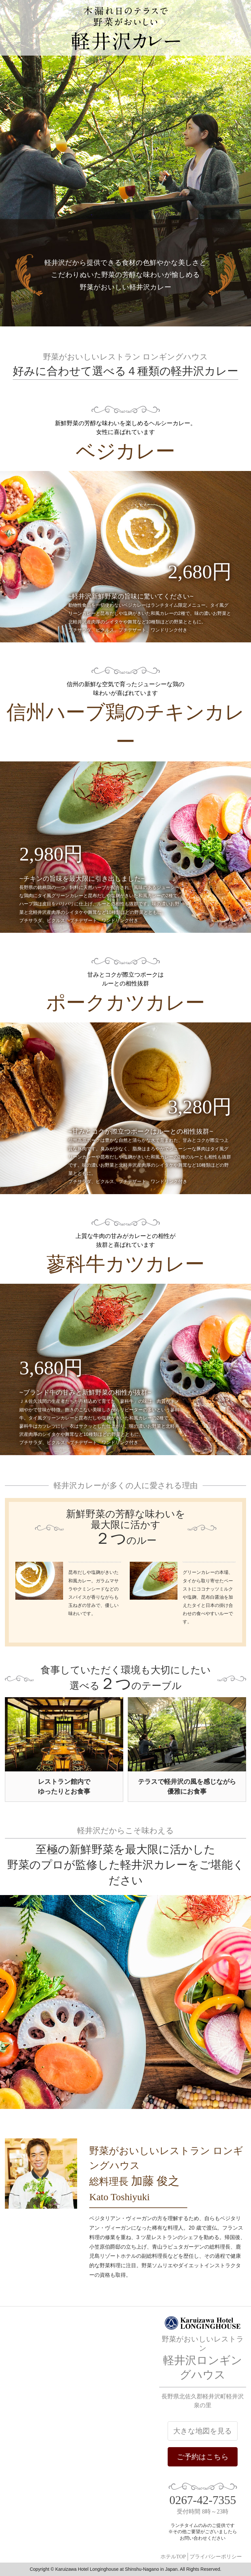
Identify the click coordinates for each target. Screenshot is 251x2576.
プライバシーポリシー (216, 2556)
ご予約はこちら (203, 2457)
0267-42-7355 (202, 2500)
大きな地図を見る (202, 2431)
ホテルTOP (173, 2556)
